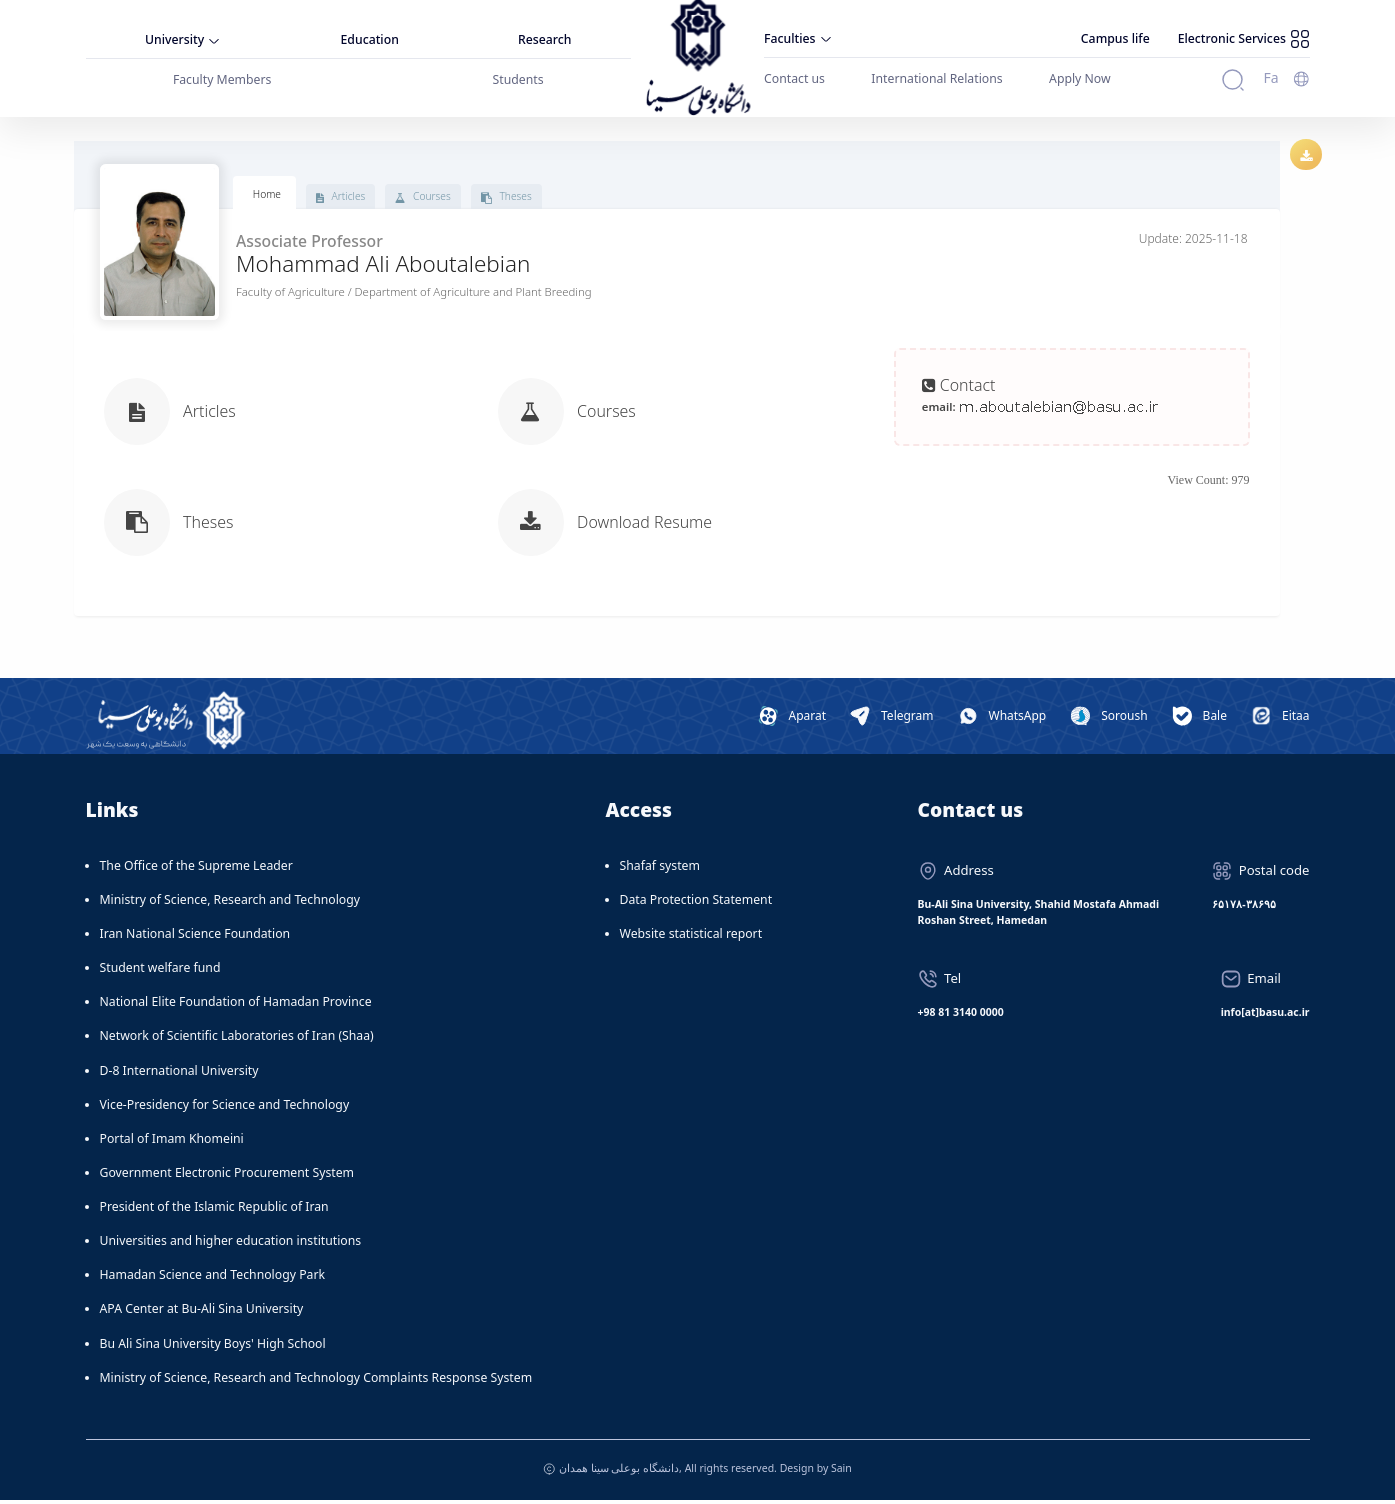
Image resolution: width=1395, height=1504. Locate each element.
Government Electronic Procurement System (227, 1176)
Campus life (1115, 38)
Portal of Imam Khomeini (172, 1142)
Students (518, 79)
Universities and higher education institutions (231, 1244)
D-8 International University (179, 1073)
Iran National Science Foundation (195, 937)
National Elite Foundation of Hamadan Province (236, 1005)
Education (370, 39)
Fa (1270, 77)
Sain (841, 1471)
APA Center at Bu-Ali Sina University (202, 1312)
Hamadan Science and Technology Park (213, 1278)
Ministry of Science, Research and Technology (230, 903)
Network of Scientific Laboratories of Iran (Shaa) (237, 1039)
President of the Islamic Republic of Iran (214, 1210)
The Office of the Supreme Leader (196, 869)
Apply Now (1080, 78)
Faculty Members (222, 79)
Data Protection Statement (696, 903)
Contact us (794, 78)
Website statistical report (691, 937)
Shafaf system (660, 869)
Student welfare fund (160, 971)
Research (544, 39)
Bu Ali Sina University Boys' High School (213, 1346)
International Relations (936, 78)
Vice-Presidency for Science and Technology (225, 1108)
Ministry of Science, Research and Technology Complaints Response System (316, 1381)
